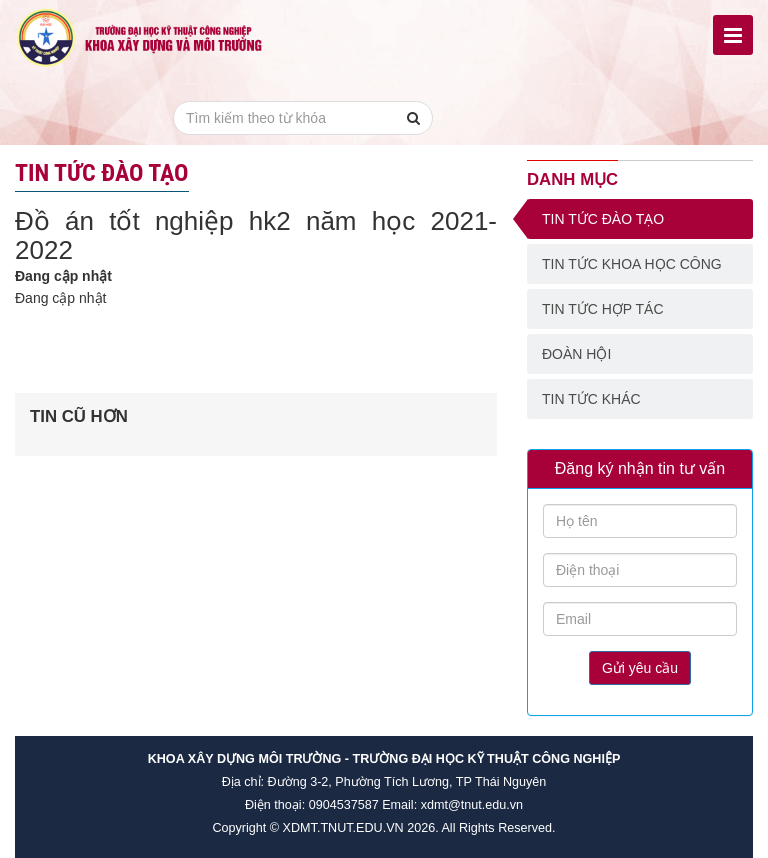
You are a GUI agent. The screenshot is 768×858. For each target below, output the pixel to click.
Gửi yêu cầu (640, 668)
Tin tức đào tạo (603, 219)
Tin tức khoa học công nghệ (632, 270)
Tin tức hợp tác (603, 309)
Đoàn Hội (576, 354)
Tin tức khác (591, 399)
